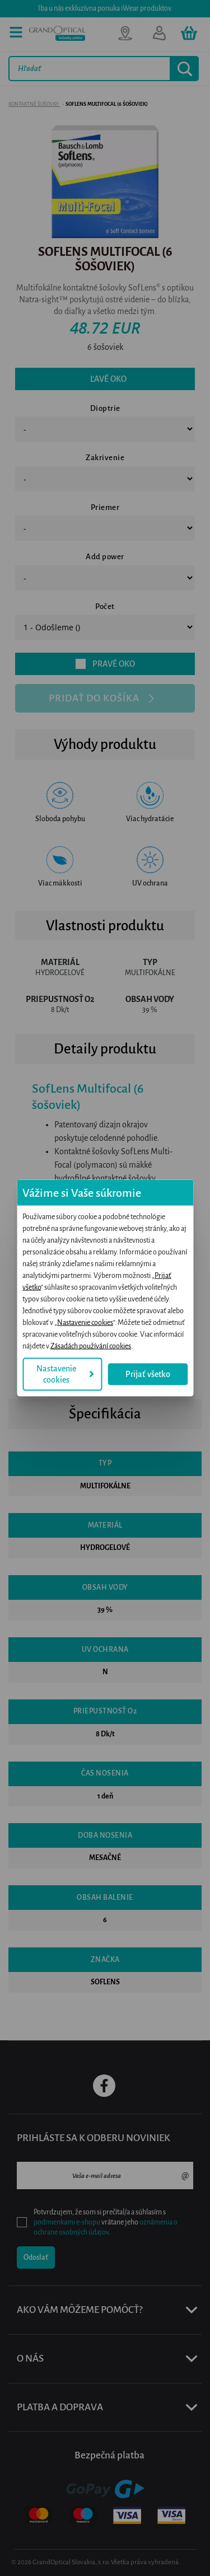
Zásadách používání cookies (90, 1346)
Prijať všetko (147, 1374)
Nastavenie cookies (85, 1323)
